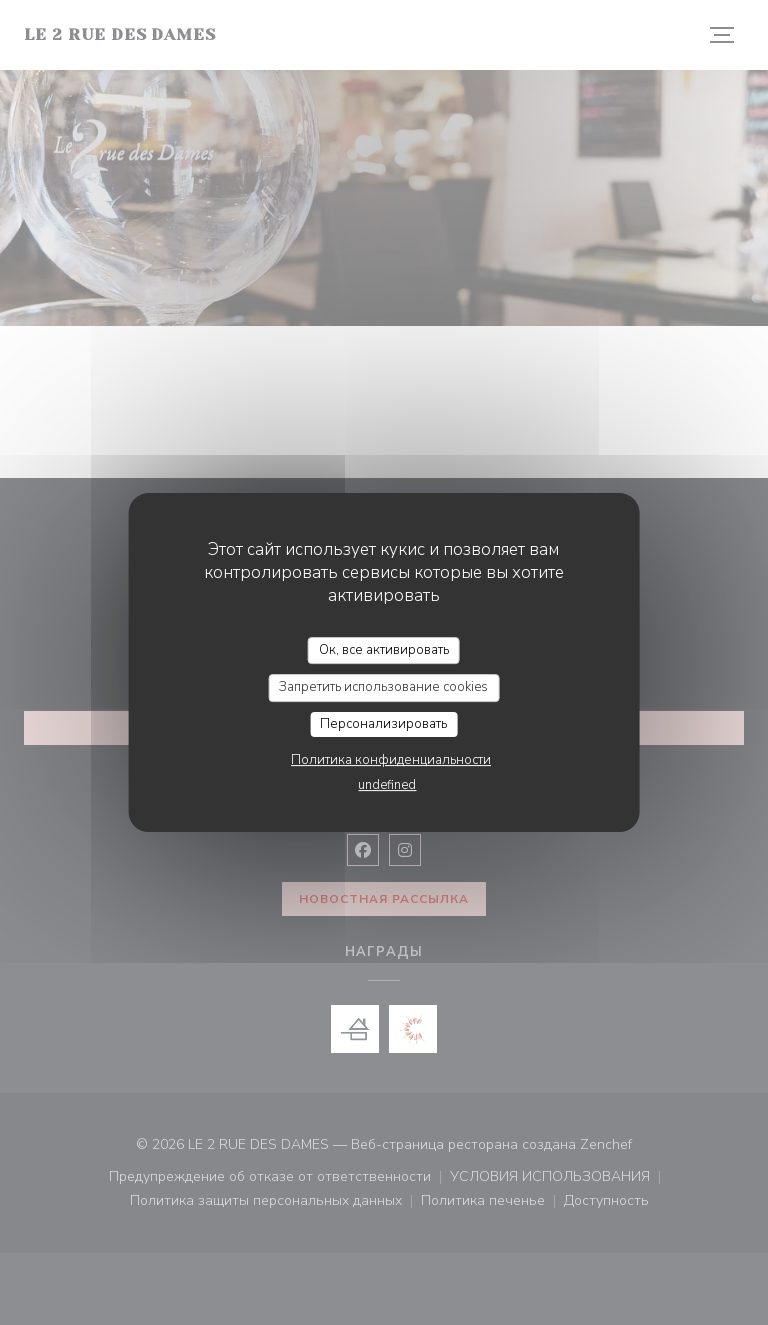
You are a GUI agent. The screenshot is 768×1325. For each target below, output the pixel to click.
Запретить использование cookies (383, 687)
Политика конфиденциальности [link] (391, 760)
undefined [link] (387, 785)
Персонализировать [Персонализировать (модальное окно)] (383, 724)
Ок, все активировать (384, 650)
